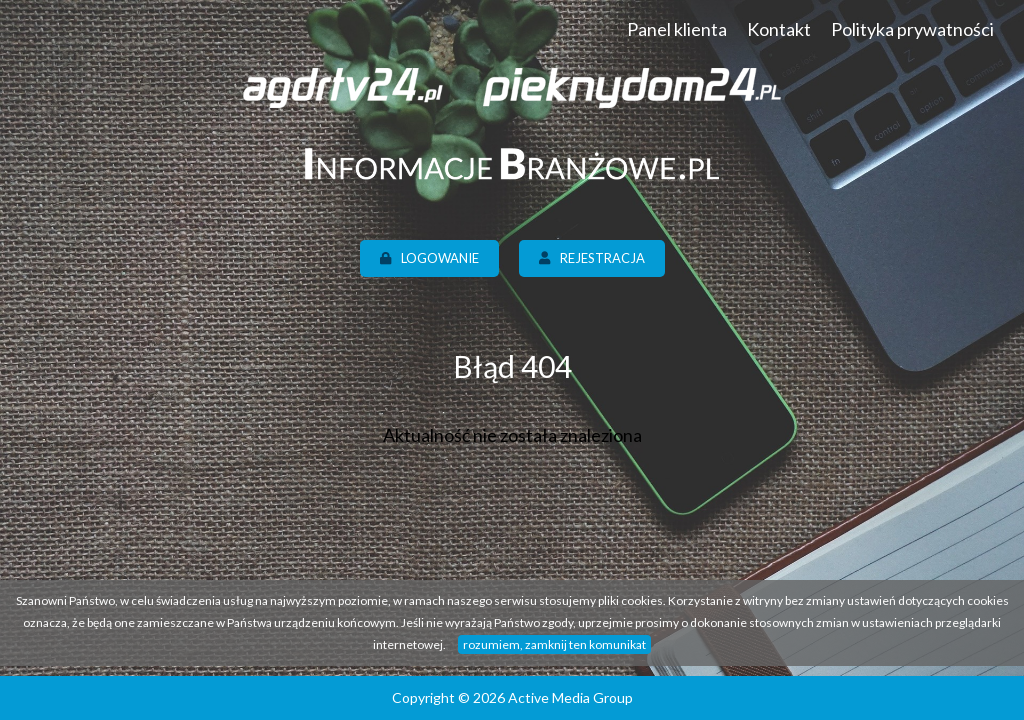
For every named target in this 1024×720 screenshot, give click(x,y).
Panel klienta (677, 29)
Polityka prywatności (912, 29)
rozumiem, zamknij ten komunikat (554, 644)
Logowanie (429, 258)
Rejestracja (592, 258)
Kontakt (779, 29)
